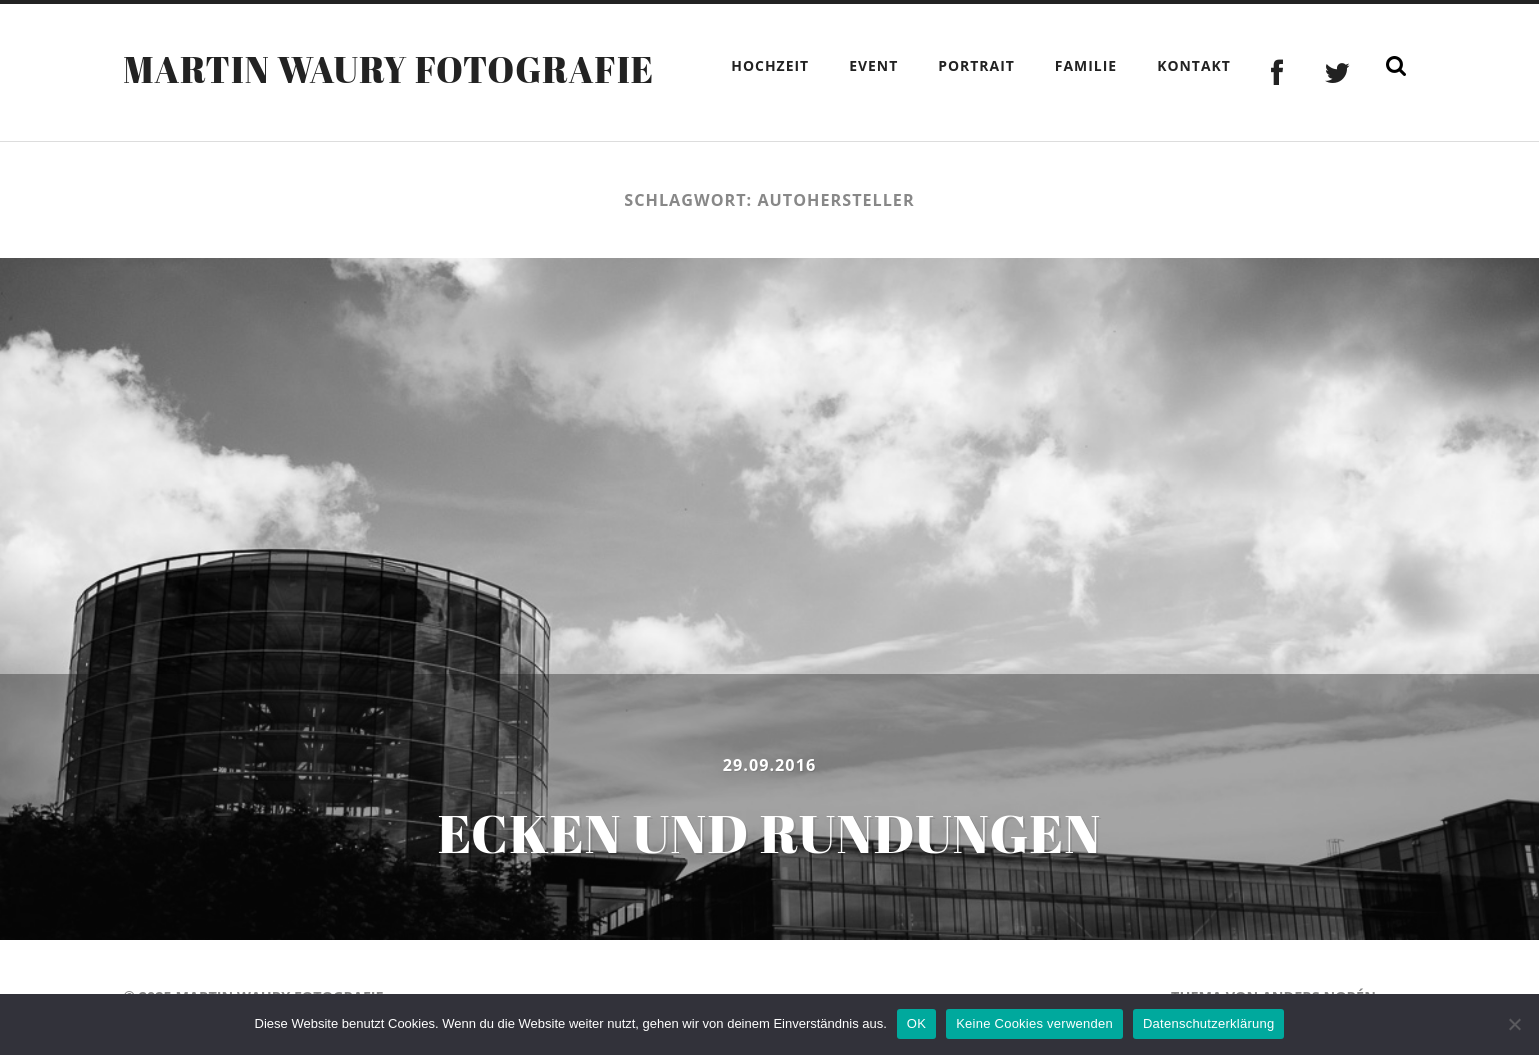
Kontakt (1194, 65)
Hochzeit (770, 65)
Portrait (976, 65)
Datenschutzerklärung (1208, 1023)
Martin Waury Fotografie (388, 69)
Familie (1086, 65)
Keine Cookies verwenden (1034, 1023)
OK (916, 1023)
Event (873, 65)
